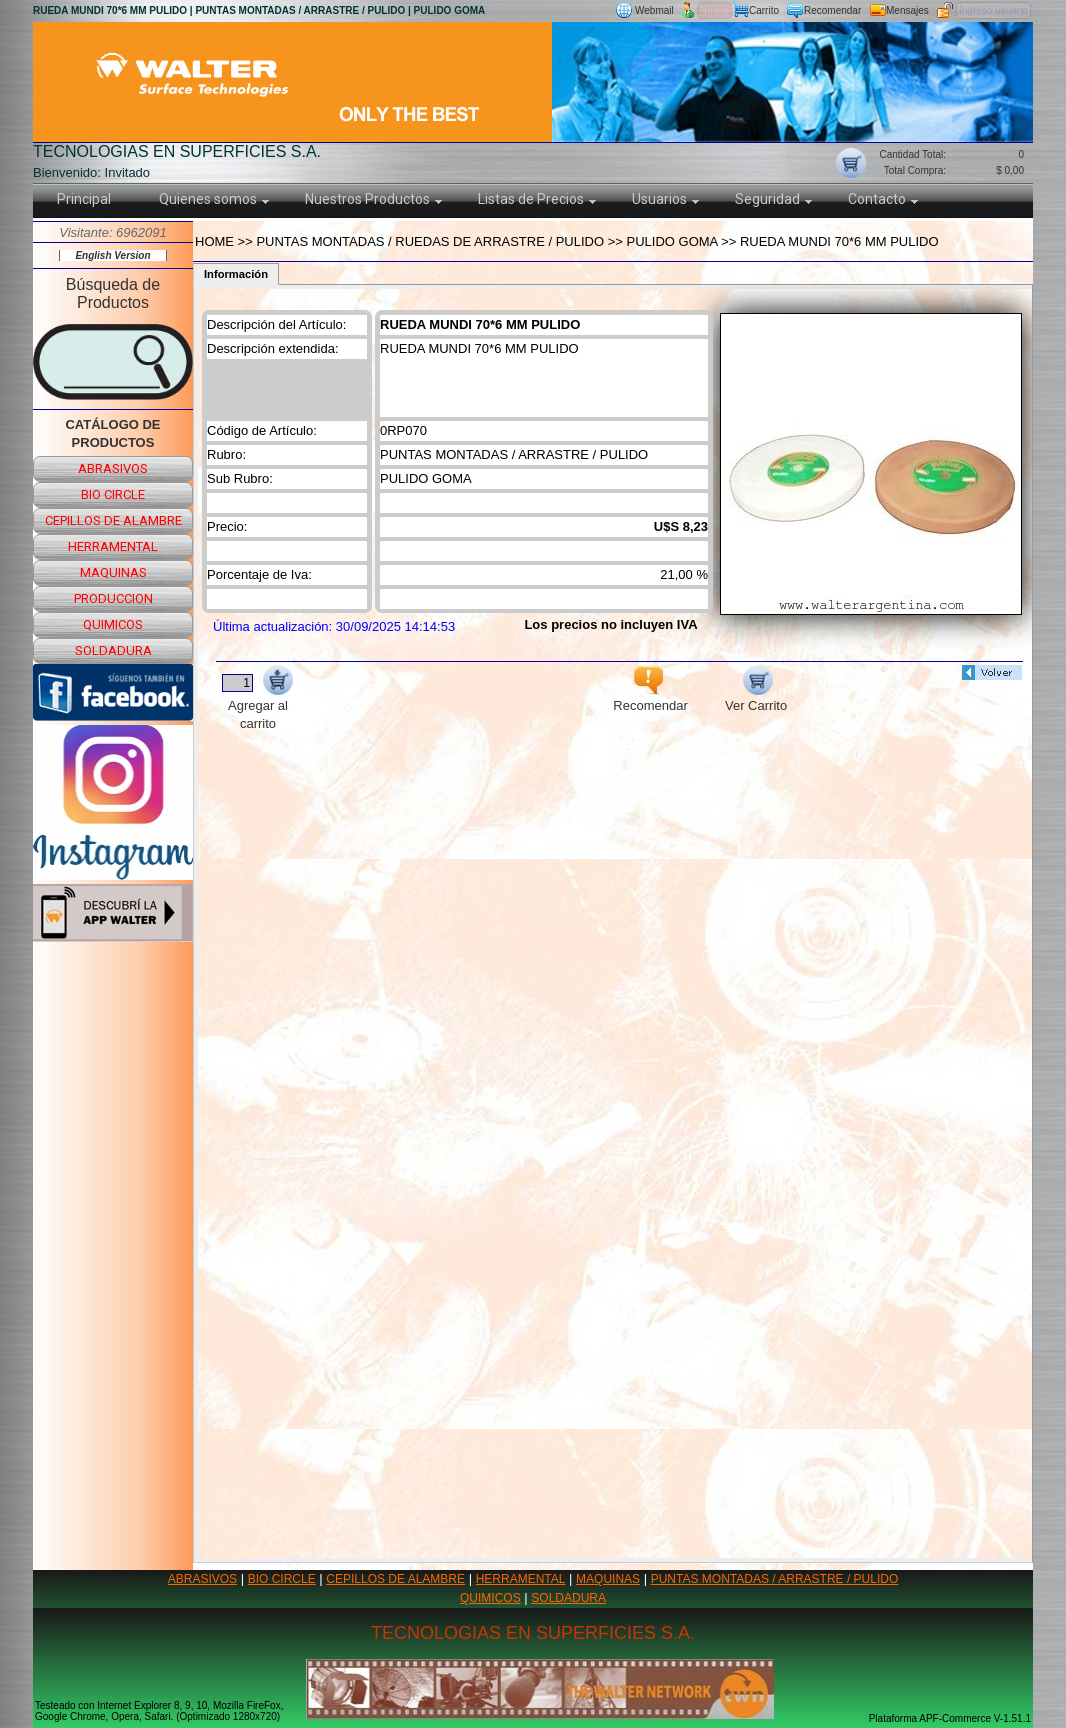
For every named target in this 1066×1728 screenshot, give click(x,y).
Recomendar (832, 10)
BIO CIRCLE (282, 1579)
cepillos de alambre (113, 520)
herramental (113, 546)
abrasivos (113, 468)
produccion (113, 598)
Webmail (654, 10)
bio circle (113, 494)
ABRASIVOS (202, 1579)
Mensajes (907, 10)
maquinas (113, 572)
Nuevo (714, 10)
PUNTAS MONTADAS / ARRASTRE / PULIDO (775, 1579)
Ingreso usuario (993, 10)
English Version (112, 255)
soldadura (113, 650)
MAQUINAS (608, 1579)
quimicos (113, 624)
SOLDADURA (568, 1598)
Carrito (764, 10)
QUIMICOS (490, 1598)
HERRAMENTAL (521, 1579)
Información (236, 274)
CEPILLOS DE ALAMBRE (395, 1579)
